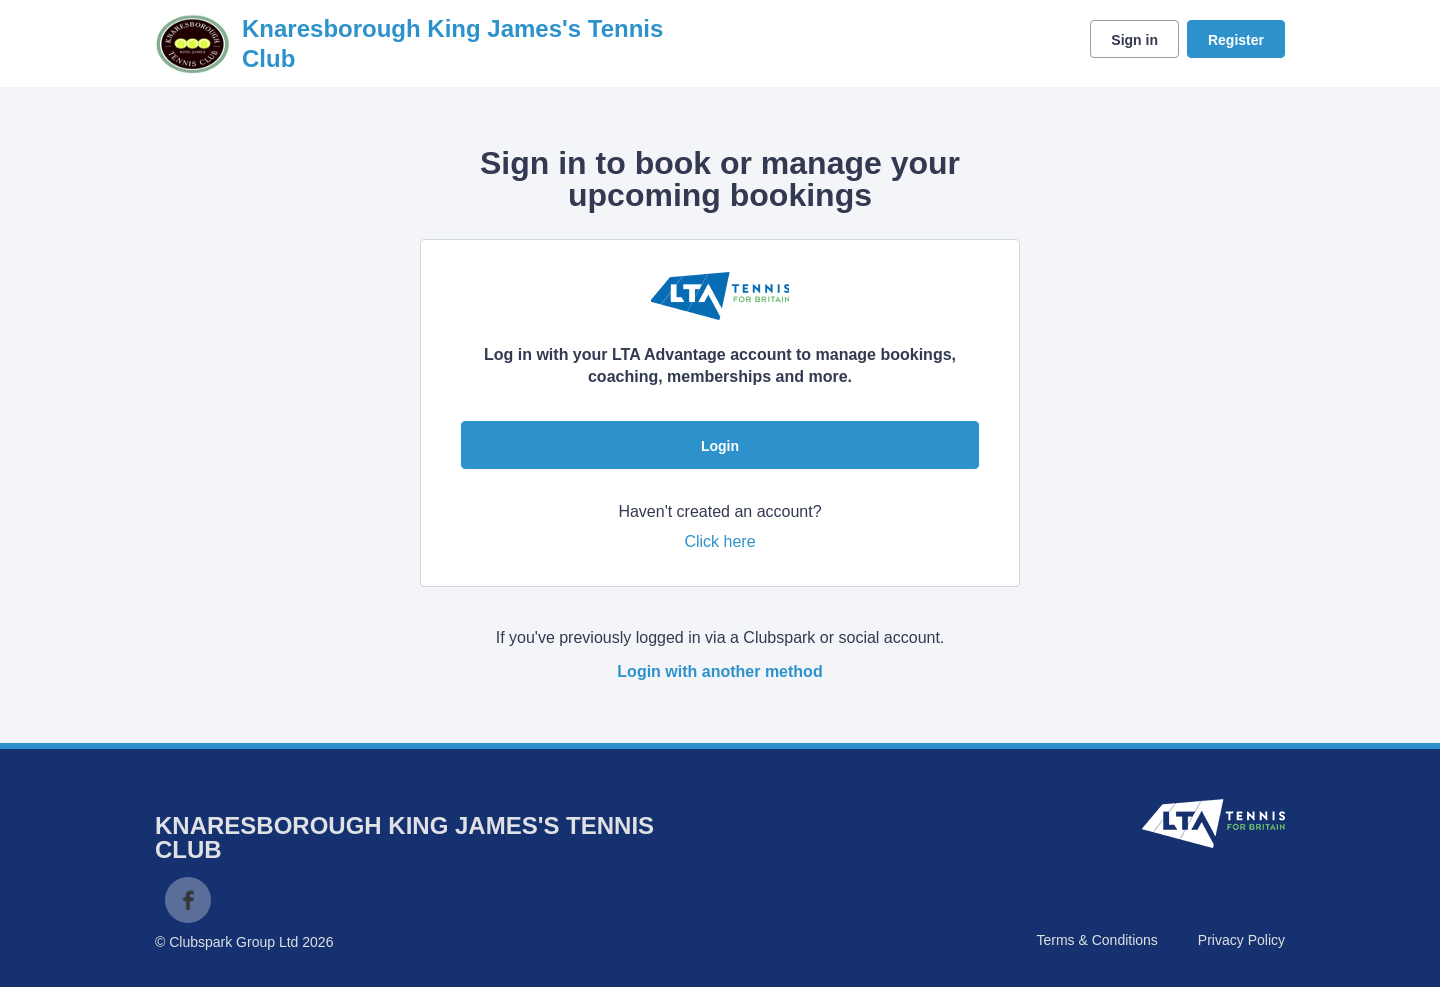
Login (720, 446)
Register (1236, 40)
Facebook (188, 900)
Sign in (1134, 40)
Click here (719, 541)
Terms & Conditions (1096, 940)
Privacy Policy (1241, 940)
